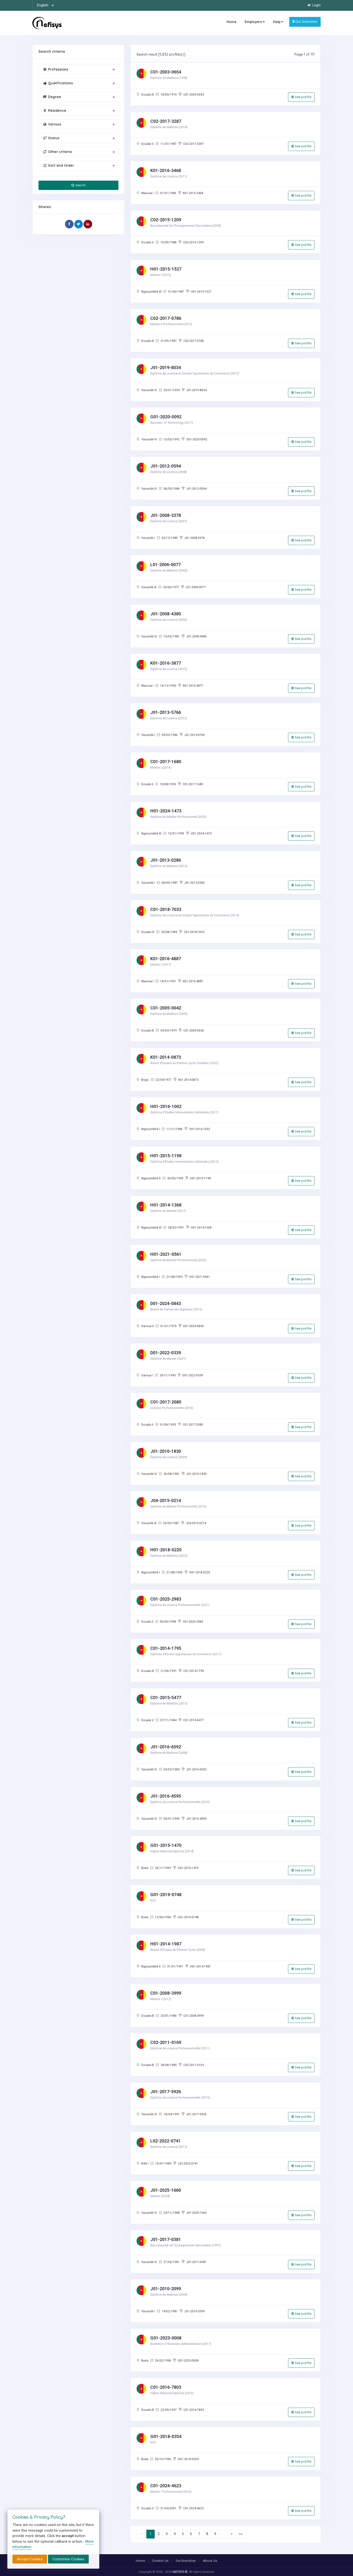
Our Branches (186, 2561)
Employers (255, 22)
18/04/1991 (169, 2114)
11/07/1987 (166, 144)
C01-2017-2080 (165, 1402)
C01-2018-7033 (165, 909)
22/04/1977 (161, 1080)
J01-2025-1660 (165, 2190)
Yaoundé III (146, 587)
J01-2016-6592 (165, 1746)
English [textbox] (42, 5)
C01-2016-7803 (165, 2387)
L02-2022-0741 (165, 2140)
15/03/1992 (169, 439)
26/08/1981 (169, 1474)
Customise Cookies (68, 2559)
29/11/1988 (169, 2213)
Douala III (145, 94)
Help (278, 22)
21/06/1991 (166, 1671)
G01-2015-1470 (165, 1845)
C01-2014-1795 (165, 1648)
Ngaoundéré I (148, 1129)
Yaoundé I (146, 538)
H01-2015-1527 (165, 269)
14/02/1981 (167, 2311)
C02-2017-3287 (165, 121)
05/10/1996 (160, 2459)
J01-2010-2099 (165, 2288)
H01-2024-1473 (165, 810)
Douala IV (145, 932)
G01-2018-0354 (165, 2436)
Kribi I (143, 2163)
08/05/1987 (167, 882)
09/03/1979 (166, 1030)
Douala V (145, 144)
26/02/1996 (160, 2360)
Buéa (142, 1868)
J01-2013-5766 (165, 712)
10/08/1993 (165, 784)
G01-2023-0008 (165, 2337)
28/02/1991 (173, 1227)
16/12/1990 (165, 685)
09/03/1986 (167, 735)
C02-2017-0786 (165, 318)
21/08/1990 (172, 1572)
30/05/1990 (173, 1178)
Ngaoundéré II (149, 1178)
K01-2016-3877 (165, 663)
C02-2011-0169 (165, 2042)
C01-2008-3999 (165, 1993)
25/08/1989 (166, 932)
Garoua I (145, 1375)
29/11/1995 (165, 1375)
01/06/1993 (165, 1424)
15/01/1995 (173, 833)
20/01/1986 (166, 2015)
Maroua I (145, 193)
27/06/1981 (169, 2262)
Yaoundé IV (147, 390)
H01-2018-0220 (165, 1549)
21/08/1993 (172, 1277)
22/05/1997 (166, 2410)
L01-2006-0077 (165, 564)
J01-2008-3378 (165, 515)
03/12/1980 (167, 538)
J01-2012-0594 (165, 466)
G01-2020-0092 (165, 416)
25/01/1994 (169, 390)
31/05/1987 (173, 291)
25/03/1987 (168, 1523)
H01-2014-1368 (165, 1204)
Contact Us (160, 2561)
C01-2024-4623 (165, 2485)
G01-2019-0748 (165, 1894)
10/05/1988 (166, 242)
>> (241, 2534)
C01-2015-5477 (165, 1697)
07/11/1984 (166, 1720)
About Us (210, 2561)
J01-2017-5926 (165, 2091)
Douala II (145, 784)
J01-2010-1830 (165, 1451)
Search (78, 185)
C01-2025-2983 (165, 1599)
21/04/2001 (166, 2508)
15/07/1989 (161, 2163)
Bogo (143, 1080)
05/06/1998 (165, 1621)
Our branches (304, 22)
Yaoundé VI (147, 2114)
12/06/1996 (160, 1917)
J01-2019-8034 (165, 367)
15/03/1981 (169, 636)
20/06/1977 (168, 587)
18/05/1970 (166, 94)
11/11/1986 (172, 1129)
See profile (301, 97)
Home (231, 22)
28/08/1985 (166, 2065)
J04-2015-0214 (165, 1500)
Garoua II (145, 1326)
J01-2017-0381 (165, 2239)
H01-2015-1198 (165, 1155)
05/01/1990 (169, 1818)
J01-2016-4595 (165, 1796)
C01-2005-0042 (165, 1007)
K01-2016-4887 (165, 958)
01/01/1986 (165, 193)
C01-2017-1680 (165, 761)
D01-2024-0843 (165, 1303)
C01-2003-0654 (165, 72)
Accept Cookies (30, 2559)
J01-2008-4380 (165, 613)
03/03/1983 (169, 1769)
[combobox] (54, 5)
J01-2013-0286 (165, 860)
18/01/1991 (165, 981)
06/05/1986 (169, 488)
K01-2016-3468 (165, 170)
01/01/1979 (166, 1326)
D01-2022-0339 (165, 1352)
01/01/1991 (173, 1966)
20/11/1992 (160, 1868)
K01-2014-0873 (165, 1057)
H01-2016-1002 (165, 1106)
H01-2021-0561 (165, 1254)
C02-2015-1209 (165, 219)
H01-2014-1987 (165, 1943)
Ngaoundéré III (149, 291)
